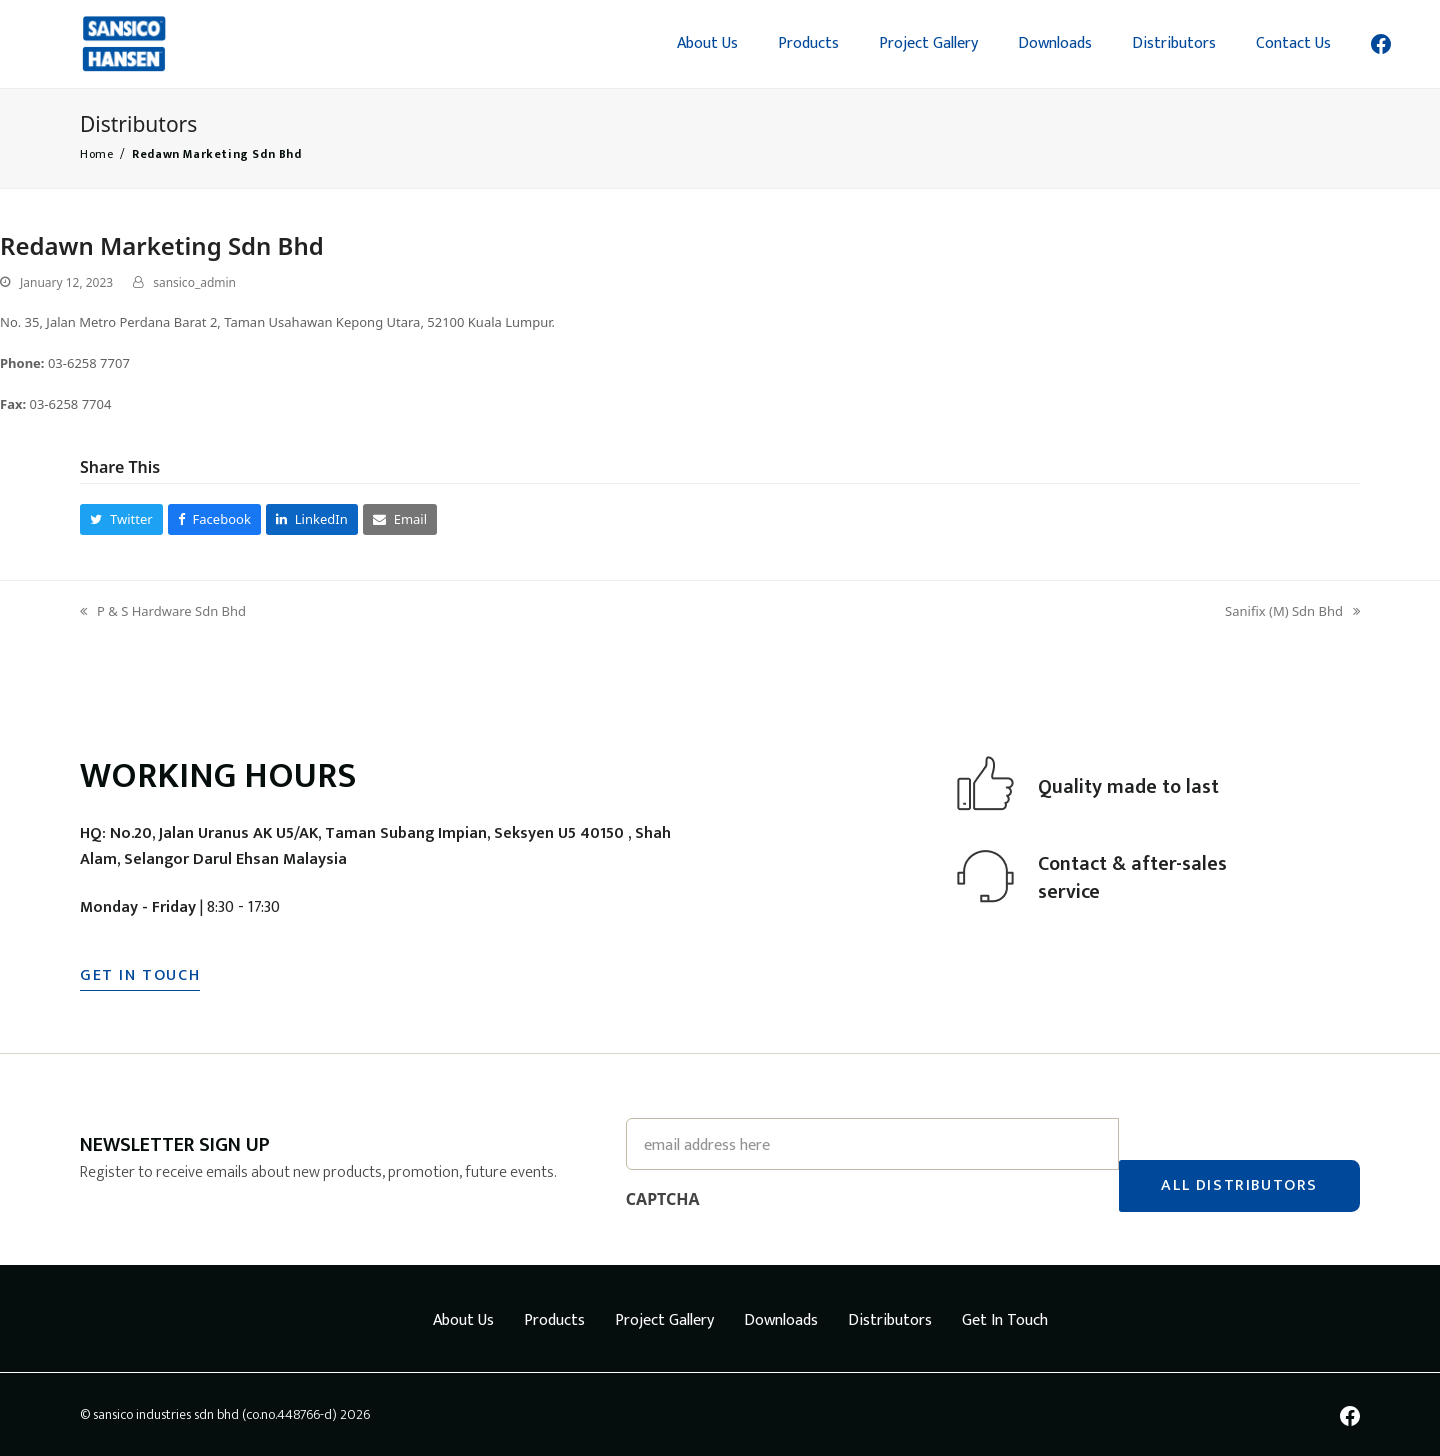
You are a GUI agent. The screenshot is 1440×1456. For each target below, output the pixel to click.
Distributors (890, 1319)
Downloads (781, 1319)
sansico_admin (194, 282)
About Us (463, 1319)
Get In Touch (1005, 1319)
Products (554, 1319)
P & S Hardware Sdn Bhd (163, 612)
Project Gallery (664, 1319)
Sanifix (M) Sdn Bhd (1292, 612)
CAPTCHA (663, 1198)
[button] (121, 519)
